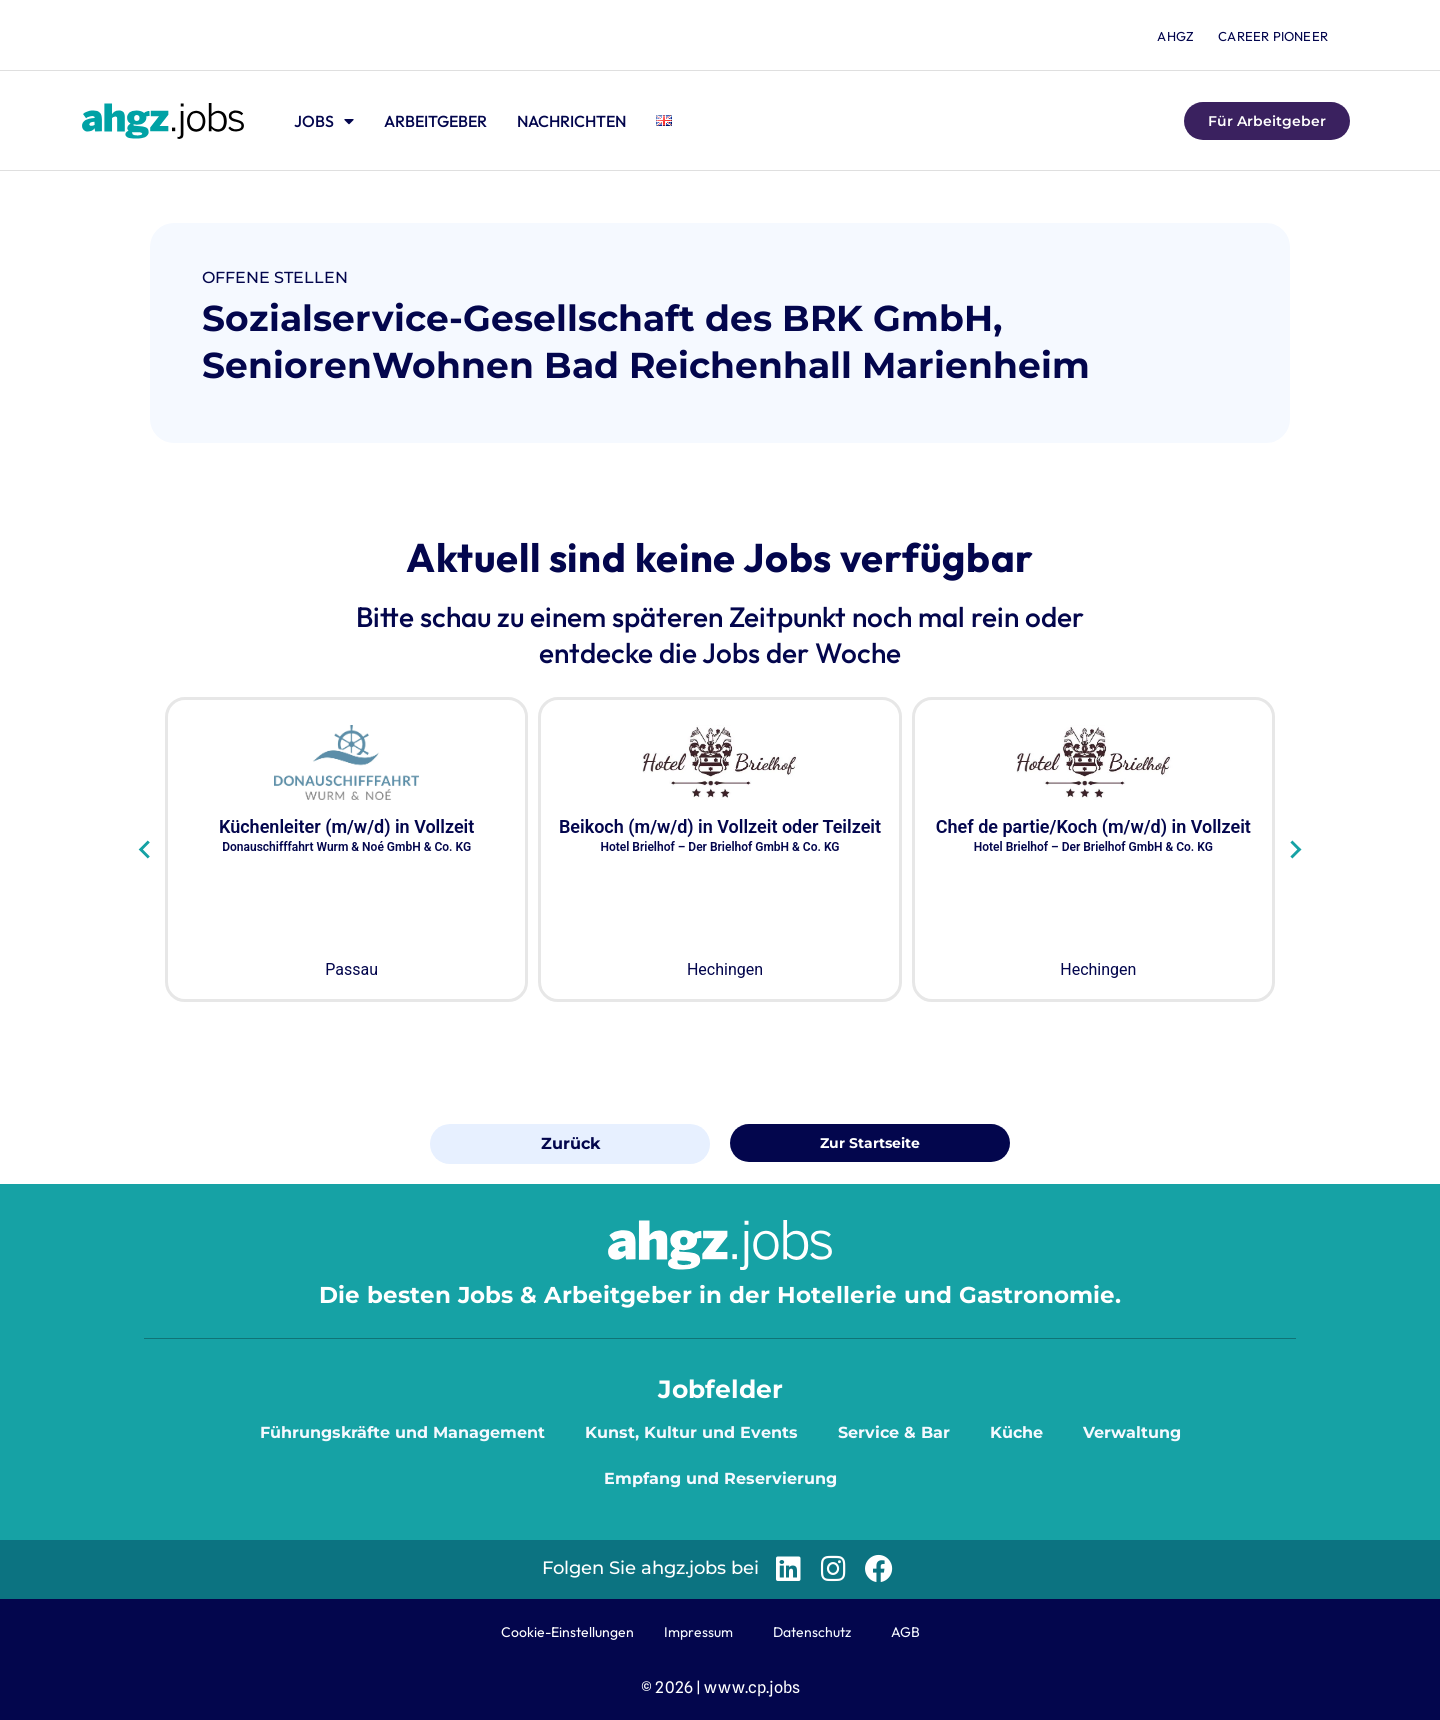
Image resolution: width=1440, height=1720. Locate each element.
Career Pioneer (1273, 36)
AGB (905, 1632)
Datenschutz (812, 1632)
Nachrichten (571, 121)
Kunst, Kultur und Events (691, 1432)
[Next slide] (1294, 849)
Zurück (570, 1143)
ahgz (1175, 36)
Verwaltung (1132, 1432)
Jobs (324, 121)
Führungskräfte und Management (402, 1432)
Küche (1016, 1432)
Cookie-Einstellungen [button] (567, 1632)
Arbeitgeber (435, 121)
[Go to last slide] (145, 849)
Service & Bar (894, 1432)
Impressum (698, 1632)
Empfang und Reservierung (720, 1478)
